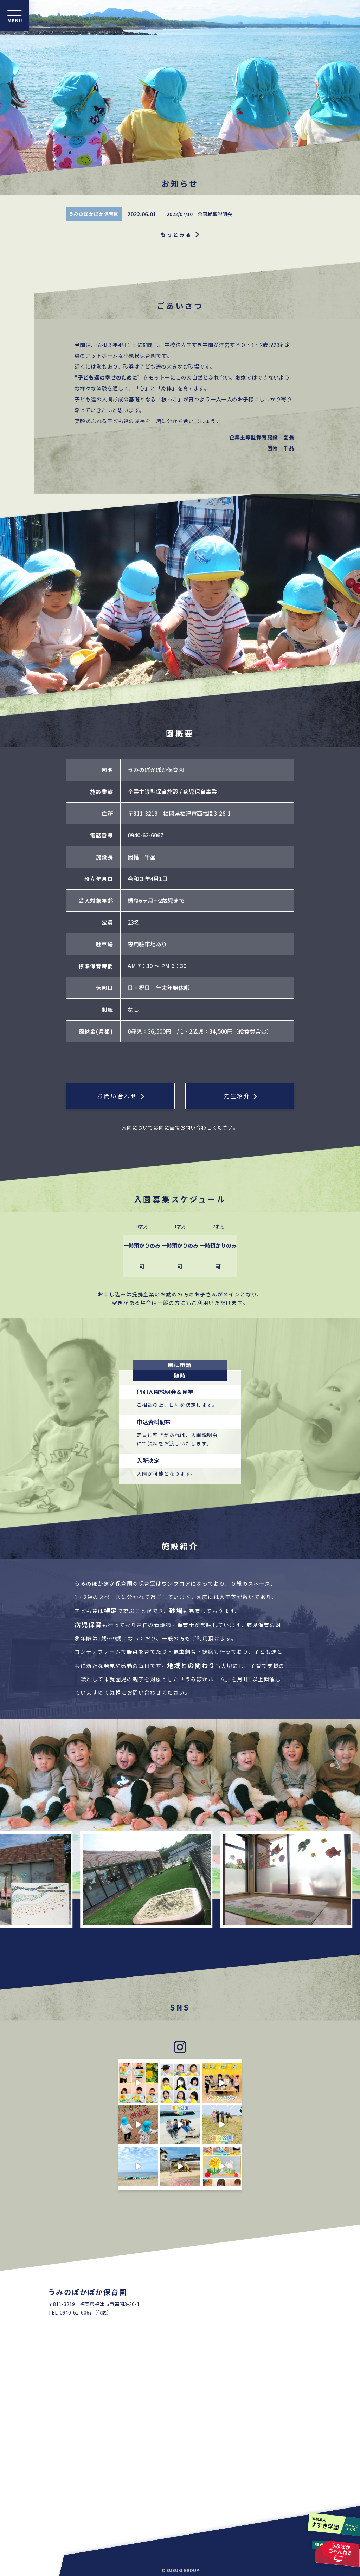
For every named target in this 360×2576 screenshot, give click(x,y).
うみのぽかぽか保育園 (94, 214)
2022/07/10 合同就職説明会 (199, 214)
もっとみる (176, 234)
